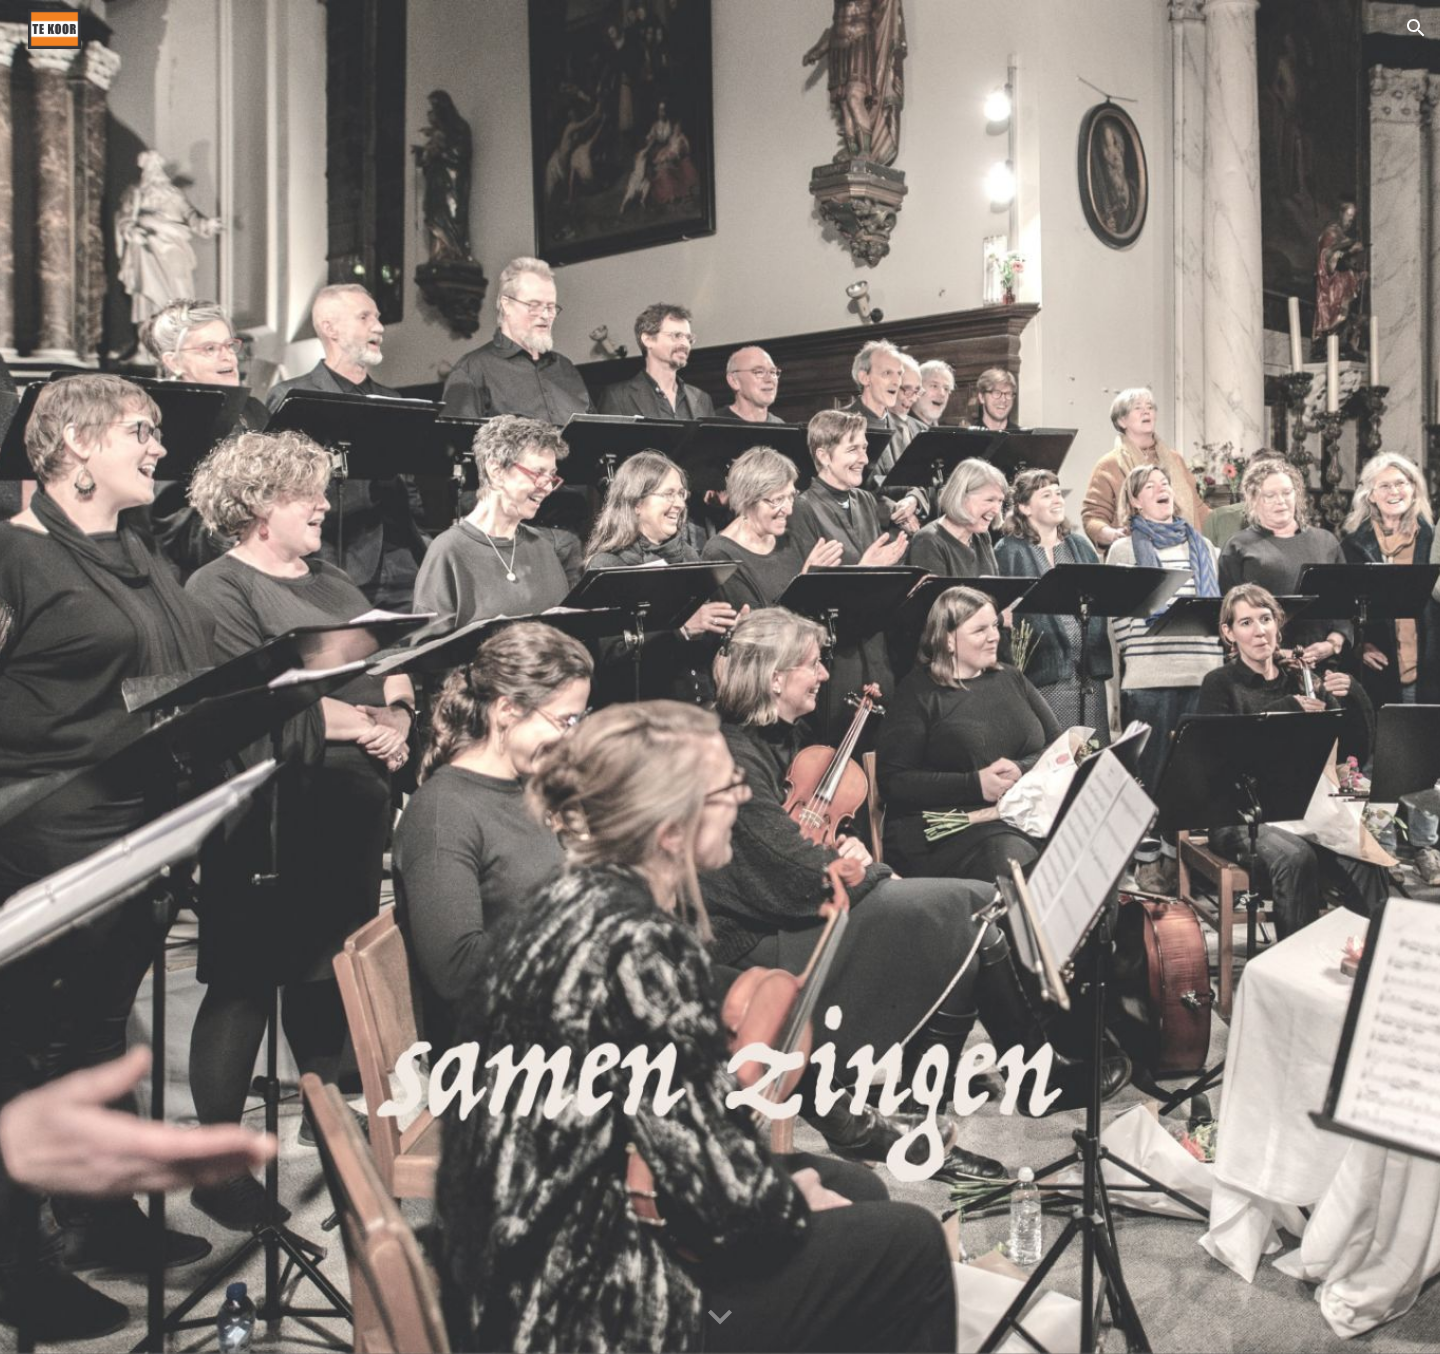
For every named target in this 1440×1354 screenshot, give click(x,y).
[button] (1416, 28)
